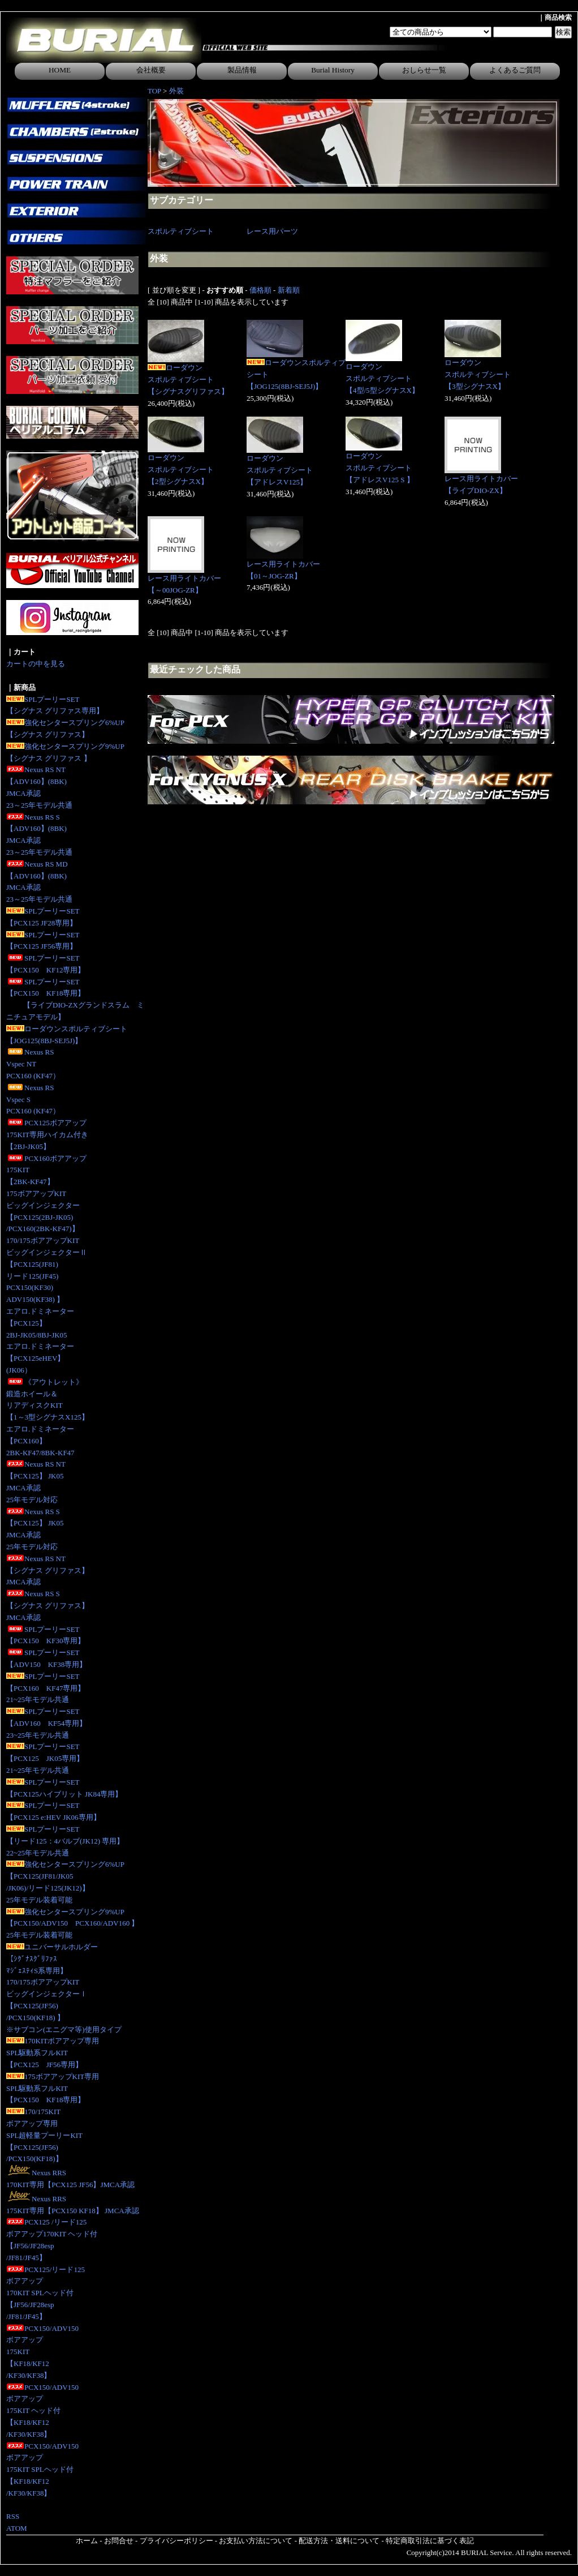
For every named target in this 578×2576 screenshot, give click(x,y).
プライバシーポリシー (176, 2540)
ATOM (16, 2528)
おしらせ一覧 (424, 70)
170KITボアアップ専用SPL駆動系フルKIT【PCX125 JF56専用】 (52, 2053)
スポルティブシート (181, 231)
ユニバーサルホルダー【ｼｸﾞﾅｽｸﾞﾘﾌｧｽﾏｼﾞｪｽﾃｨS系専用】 (52, 1959)
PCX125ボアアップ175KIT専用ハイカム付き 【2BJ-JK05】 (47, 1134)
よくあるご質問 (515, 70)
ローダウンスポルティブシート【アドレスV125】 (280, 470)
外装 (176, 91)
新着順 (289, 290)
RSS (12, 2516)
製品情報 (242, 70)
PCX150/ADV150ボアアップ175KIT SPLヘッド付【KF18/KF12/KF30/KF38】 (42, 2469)
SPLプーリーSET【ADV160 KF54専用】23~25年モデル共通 (46, 1723)
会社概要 (151, 70)
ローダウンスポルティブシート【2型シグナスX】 (181, 469)
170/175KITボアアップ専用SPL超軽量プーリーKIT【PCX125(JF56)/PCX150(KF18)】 (44, 2135)
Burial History (333, 70)
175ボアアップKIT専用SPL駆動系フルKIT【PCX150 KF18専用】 (52, 2088)
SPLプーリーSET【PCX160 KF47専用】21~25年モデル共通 (45, 1688)
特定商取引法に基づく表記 (430, 2540)
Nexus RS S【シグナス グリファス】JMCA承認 (47, 1605)
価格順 (260, 290)
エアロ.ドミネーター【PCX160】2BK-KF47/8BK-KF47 (40, 1441)
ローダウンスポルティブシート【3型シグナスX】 (478, 374)
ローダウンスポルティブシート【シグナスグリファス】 (188, 379)
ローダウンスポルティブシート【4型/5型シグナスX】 (382, 378)
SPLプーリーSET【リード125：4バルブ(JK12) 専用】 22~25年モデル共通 (65, 1841)
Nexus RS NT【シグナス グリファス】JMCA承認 (47, 1570)
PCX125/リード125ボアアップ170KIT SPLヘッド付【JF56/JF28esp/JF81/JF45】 (45, 2293)
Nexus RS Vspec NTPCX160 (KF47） (33, 1064)
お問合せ (118, 2540)
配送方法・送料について (339, 2540)
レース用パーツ (272, 231)
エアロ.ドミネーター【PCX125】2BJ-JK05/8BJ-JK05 (40, 1323)
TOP (154, 91)
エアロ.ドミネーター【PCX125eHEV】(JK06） (40, 1358)
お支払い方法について (255, 2540)
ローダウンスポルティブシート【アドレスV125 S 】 (380, 468)
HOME (60, 70)
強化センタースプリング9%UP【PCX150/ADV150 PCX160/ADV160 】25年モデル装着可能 (72, 1924)
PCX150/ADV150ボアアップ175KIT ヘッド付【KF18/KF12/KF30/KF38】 (42, 2410)
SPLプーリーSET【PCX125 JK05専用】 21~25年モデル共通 (45, 1758)
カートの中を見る (35, 663)
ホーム (87, 2540)
